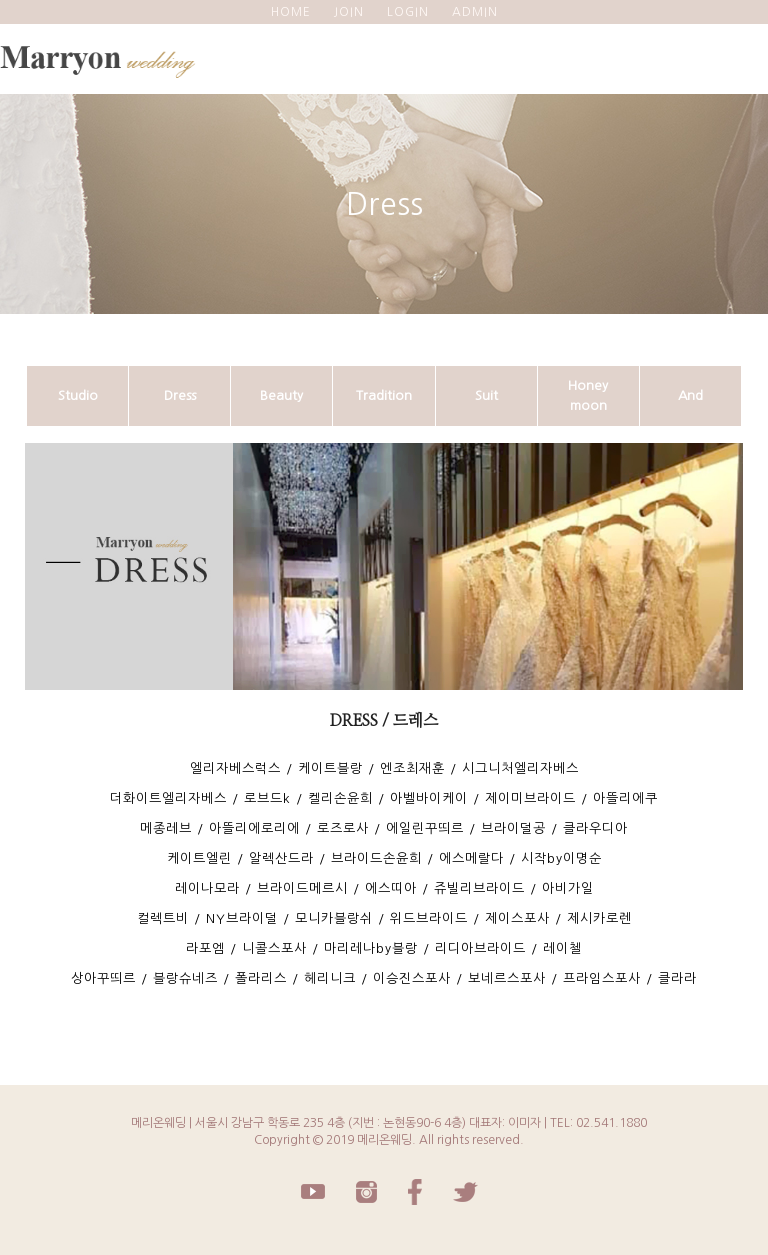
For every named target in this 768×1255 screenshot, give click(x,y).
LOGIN (408, 12)
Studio (78, 395)
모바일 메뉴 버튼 (743, 54)
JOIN (349, 12)
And (690, 395)
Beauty (281, 395)
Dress (180, 395)
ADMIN (475, 12)
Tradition (384, 395)
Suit (486, 395)
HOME (291, 12)
